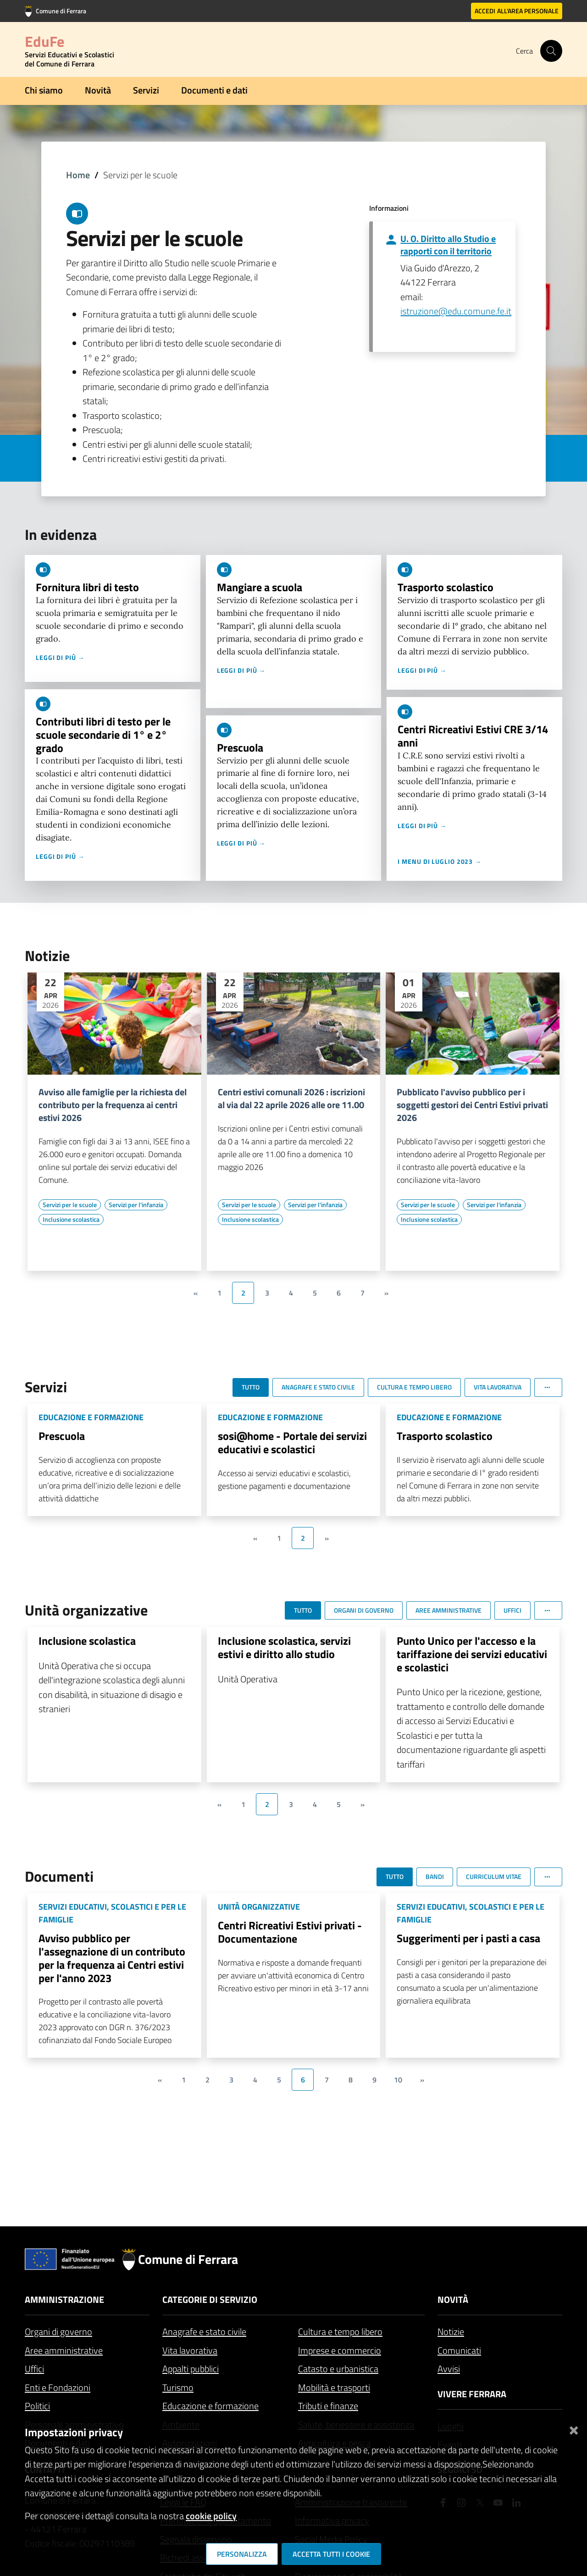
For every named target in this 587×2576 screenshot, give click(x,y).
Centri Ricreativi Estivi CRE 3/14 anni (473, 736)
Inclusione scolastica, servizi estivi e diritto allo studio (284, 1647)
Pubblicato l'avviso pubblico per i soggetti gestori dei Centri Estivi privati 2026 (472, 1105)
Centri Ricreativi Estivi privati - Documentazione (290, 1932)
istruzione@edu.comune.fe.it (455, 311)
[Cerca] (551, 51)
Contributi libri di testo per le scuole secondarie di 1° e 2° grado (103, 734)
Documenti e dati (214, 90)
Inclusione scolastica (87, 1640)
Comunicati (459, 2350)
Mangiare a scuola (259, 587)
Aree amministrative (64, 2350)
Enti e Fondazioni (57, 2387)
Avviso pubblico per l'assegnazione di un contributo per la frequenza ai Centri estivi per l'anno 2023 (112, 1958)
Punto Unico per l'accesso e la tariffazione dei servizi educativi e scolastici (472, 1653)
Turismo (178, 2387)
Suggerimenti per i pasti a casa (468, 1938)
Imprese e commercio (339, 2350)
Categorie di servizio (209, 2299)
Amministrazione (64, 2299)
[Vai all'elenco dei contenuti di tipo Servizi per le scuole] (70, 1204)
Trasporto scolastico (445, 587)
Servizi (146, 90)
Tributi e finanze (328, 2406)
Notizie (450, 2331)
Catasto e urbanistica (338, 2369)
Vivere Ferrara (471, 2394)
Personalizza (242, 2554)
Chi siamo (44, 90)
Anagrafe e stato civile (204, 2331)
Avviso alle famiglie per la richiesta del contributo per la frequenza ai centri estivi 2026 (113, 1105)
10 (398, 2079)
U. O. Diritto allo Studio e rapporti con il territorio (448, 244)
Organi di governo (58, 2331)
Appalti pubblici (190, 2369)
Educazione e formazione (210, 2406)
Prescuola (240, 747)
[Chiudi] (573, 2429)
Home (78, 175)
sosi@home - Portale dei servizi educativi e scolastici (292, 1442)
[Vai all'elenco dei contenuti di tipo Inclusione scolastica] (71, 1219)
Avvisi (448, 2369)
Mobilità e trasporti (334, 2387)
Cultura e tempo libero (340, 2331)
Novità (98, 90)
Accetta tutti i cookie (331, 2554)
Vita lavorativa (189, 2350)
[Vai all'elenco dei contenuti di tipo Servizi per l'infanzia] (136, 1204)
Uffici (34, 2369)
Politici (37, 2406)
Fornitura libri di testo (87, 587)
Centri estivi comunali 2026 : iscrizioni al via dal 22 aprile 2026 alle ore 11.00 (291, 1098)
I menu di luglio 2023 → (440, 861)
